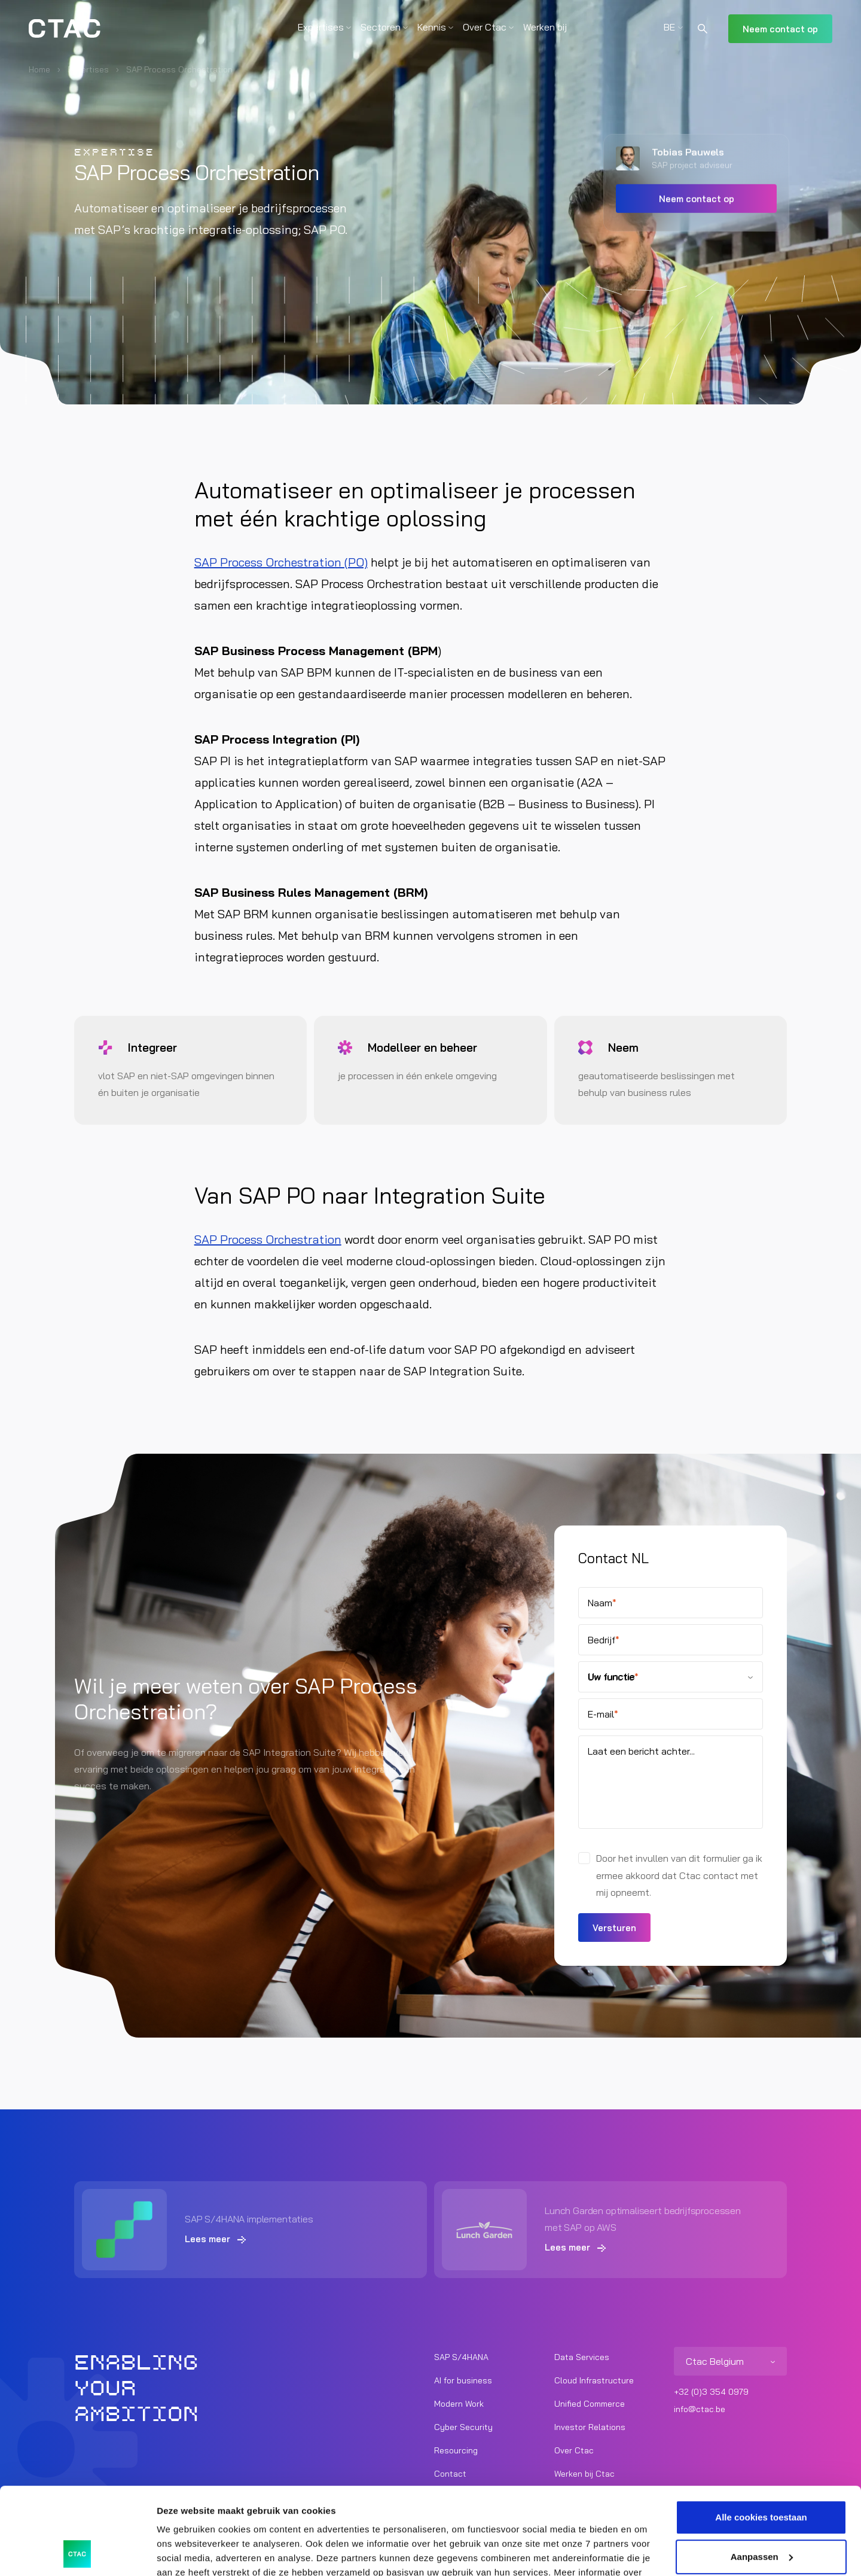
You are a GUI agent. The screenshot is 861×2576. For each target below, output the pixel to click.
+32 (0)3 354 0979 (711, 2391)
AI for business (463, 2380)
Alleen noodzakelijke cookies (761, 2514)
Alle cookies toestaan (761, 2436)
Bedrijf (603, 1640)
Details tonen (185, 2552)
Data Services (581, 2357)
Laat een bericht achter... (641, 1751)
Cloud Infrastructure (594, 2380)
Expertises (321, 27)
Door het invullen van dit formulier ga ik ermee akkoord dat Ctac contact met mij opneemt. (679, 1875)
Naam (602, 1603)
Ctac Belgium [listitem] (715, 2361)
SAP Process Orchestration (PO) (281, 562)
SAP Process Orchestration (267, 1239)
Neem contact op (780, 29)
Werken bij (545, 27)
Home (39, 69)
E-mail (603, 1714)
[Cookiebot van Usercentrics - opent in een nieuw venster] (77, 2553)
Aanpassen (762, 2475)
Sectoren (381, 27)
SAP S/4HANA (461, 2357)
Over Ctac (484, 27)
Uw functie (613, 1677)
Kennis (431, 27)
